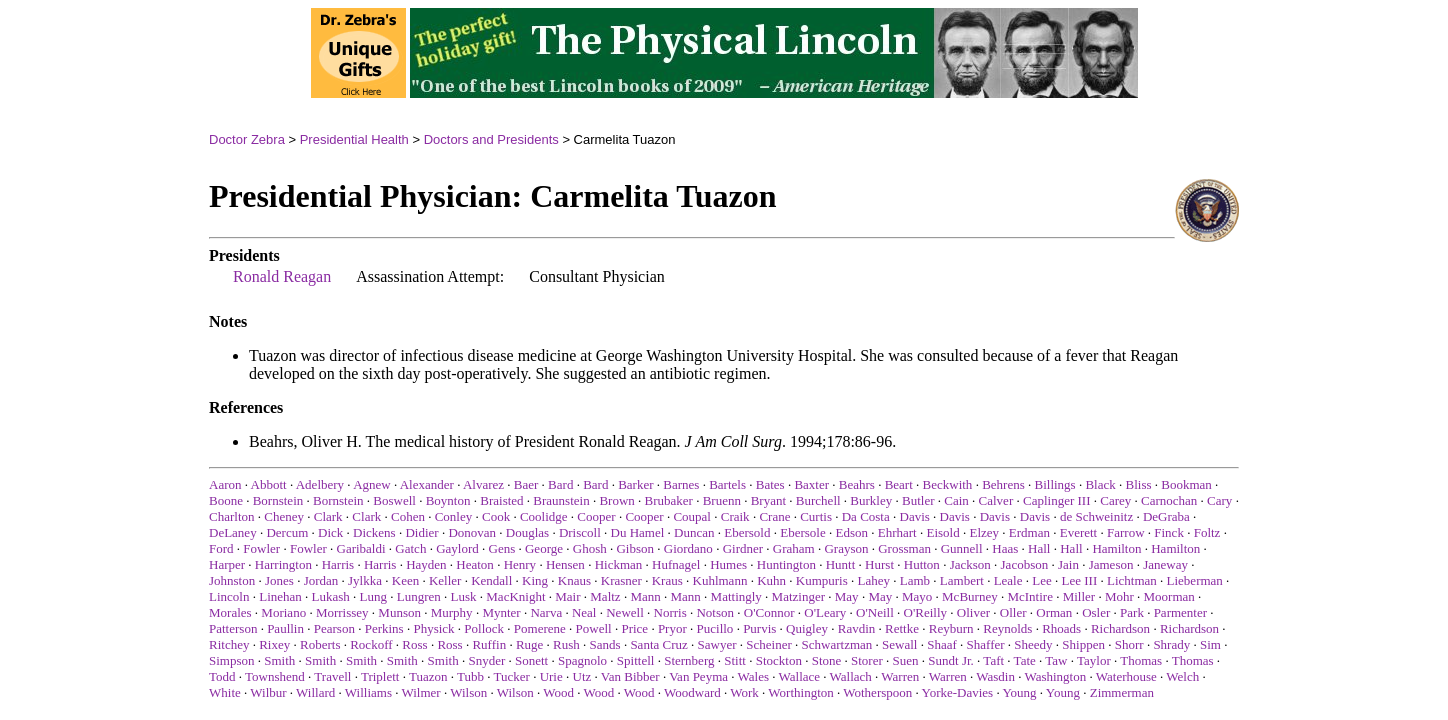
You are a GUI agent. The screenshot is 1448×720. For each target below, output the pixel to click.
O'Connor (769, 612)
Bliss (1139, 484)
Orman (1054, 612)
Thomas (1141, 660)
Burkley (871, 500)
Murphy (452, 612)
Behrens (1003, 484)
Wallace (800, 676)
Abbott (269, 484)
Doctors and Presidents (491, 139)
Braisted (501, 500)
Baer (526, 484)
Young (1019, 692)
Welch (1182, 676)
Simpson (232, 660)
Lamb (915, 580)
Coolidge (544, 516)
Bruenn (722, 500)
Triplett (380, 676)
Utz (582, 676)
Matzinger (798, 596)
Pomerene (540, 628)
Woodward (692, 692)
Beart (899, 484)
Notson (715, 612)
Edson (851, 532)
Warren (900, 676)
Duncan (694, 532)
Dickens (374, 532)
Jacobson (1025, 564)
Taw (1056, 660)
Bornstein (278, 500)
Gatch (410, 548)
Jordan (321, 580)
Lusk (464, 596)
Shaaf (942, 644)
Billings (1054, 484)
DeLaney (233, 532)
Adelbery (320, 484)
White (225, 692)
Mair (567, 596)
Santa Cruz (658, 644)
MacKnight (515, 596)
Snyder (486, 660)
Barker (635, 484)
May (847, 596)
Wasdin (995, 676)
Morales (230, 612)
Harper (227, 564)
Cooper (596, 516)
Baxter (811, 484)
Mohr (1119, 596)
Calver (996, 500)
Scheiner (768, 644)
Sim (1210, 644)
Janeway (1165, 564)
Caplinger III (1057, 500)
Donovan (472, 532)
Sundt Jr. (951, 660)
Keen (405, 580)
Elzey (984, 532)
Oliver (973, 612)
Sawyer (717, 644)
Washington (1055, 676)
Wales (753, 676)
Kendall (491, 580)
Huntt (841, 564)
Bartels (727, 484)
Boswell (394, 500)
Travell (332, 676)
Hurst (879, 564)
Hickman (619, 564)
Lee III (1080, 580)
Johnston (232, 580)
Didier (421, 532)
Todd (222, 676)
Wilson (468, 692)
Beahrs (857, 484)
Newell (625, 612)
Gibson (635, 548)
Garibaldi (361, 548)
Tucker (512, 676)
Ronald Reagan (282, 276)
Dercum (287, 532)
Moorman (1169, 596)
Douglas (527, 532)
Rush (566, 644)
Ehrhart (897, 532)
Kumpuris (822, 580)
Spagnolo (582, 660)
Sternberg (689, 660)
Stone (827, 660)
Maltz (605, 596)
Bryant (768, 500)
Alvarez (483, 484)
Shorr (1129, 644)
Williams (368, 692)
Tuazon (428, 676)
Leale (1008, 580)
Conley (454, 516)
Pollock (484, 628)
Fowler (261, 548)
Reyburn (951, 628)
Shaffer (986, 644)
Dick (330, 532)
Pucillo (715, 628)
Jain (1068, 564)
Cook (496, 516)
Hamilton (1116, 548)
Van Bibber (630, 676)
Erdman (1029, 532)
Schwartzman (837, 644)
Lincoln (229, 596)
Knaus (574, 580)
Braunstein (561, 500)
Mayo (917, 596)
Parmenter (1180, 612)
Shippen (1083, 644)
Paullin (285, 628)
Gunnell (962, 548)
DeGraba (1166, 516)
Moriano (283, 612)
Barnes (681, 484)
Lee (1041, 580)
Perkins (384, 628)
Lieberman (1195, 580)
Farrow (1126, 532)
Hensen (565, 564)
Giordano (688, 548)
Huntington (786, 564)
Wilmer (420, 692)
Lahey (874, 580)
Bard (560, 484)
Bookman (1186, 484)
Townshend (275, 676)
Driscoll (580, 532)
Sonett (531, 660)
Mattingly (736, 596)
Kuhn (771, 580)
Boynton (448, 500)
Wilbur (268, 692)
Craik (735, 516)
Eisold (942, 532)
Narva (546, 612)
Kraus (667, 580)
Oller (1013, 612)
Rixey (274, 644)
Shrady (1171, 644)
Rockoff (371, 644)
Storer (867, 660)
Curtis (816, 516)
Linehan (280, 596)
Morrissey (342, 612)
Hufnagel (676, 564)
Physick (433, 628)
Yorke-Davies (958, 692)
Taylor (1094, 660)
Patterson (233, 628)
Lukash (331, 596)
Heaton (475, 564)
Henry (520, 564)
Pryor (672, 628)
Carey (1115, 500)
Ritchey (229, 644)
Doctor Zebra (247, 139)
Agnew (372, 484)
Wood (558, 692)
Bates (770, 484)
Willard (315, 692)
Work (744, 692)
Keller (445, 580)
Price (634, 628)
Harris (338, 564)
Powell (594, 628)
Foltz (1207, 532)
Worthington (800, 692)
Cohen (408, 516)
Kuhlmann (720, 580)
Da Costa (866, 516)
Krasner (621, 580)
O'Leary (825, 612)
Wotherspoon (877, 692)
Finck (1169, 532)
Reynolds (1007, 628)
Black (1100, 484)
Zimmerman (1122, 692)
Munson (399, 612)
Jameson (1111, 564)
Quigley (807, 628)
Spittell (636, 660)
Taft (993, 660)
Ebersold (747, 532)
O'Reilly (926, 612)
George (544, 548)
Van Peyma (698, 676)
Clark (328, 516)
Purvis (759, 628)
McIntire (1029, 596)
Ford (221, 548)
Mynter (501, 612)
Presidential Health (354, 139)
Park (1132, 612)
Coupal (692, 516)
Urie (551, 676)
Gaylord (457, 548)
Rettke (902, 628)
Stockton (779, 660)
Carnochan (1169, 500)
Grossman (904, 548)
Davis (915, 516)
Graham (794, 548)
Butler (918, 500)
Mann (645, 596)
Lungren (419, 596)
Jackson (970, 564)
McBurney (970, 596)
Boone (226, 500)
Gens (502, 548)
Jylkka (365, 580)
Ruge (529, 644)
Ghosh (590, 548)
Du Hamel (638, 532)
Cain (956, 500)
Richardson (1120, 628)
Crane (774, 516)
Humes (728, 564)
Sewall (899, 644)
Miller (1079, 596)
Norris (670, 612)
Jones (279, 580)
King (535, 580)
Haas (1005, 548)
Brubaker (669, 500)
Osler (1096, 612)
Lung (373, 596)
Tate (1025, 660)
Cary (1219, 500)
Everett (1079, 532)
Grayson (846, 548)
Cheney (284, 516)
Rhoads (1061, 628)
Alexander (427, 484)
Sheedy (1033, 644)
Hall (1039, 548)
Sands (605, 644)
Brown (616, 500)
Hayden (426, 564)
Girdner (743, 548)
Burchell (818, 500)
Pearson (334, 628)
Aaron (225, 484)
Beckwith (948, 484)
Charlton (232, 516)
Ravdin (857, 628)
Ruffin (489, 644)
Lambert (962, 580)
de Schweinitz (1096, 516)
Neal (584, 612)
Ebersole (802, 532)
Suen (906, 660)
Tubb (470, 676)
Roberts (320, 644)
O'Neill (875, 612)
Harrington (283, 564)
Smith (279, 660)
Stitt (735, 660)
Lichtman (1132, 580)
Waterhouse (1126, 676)
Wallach (851, 676)
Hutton (922, 564)
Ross (414, 644)
